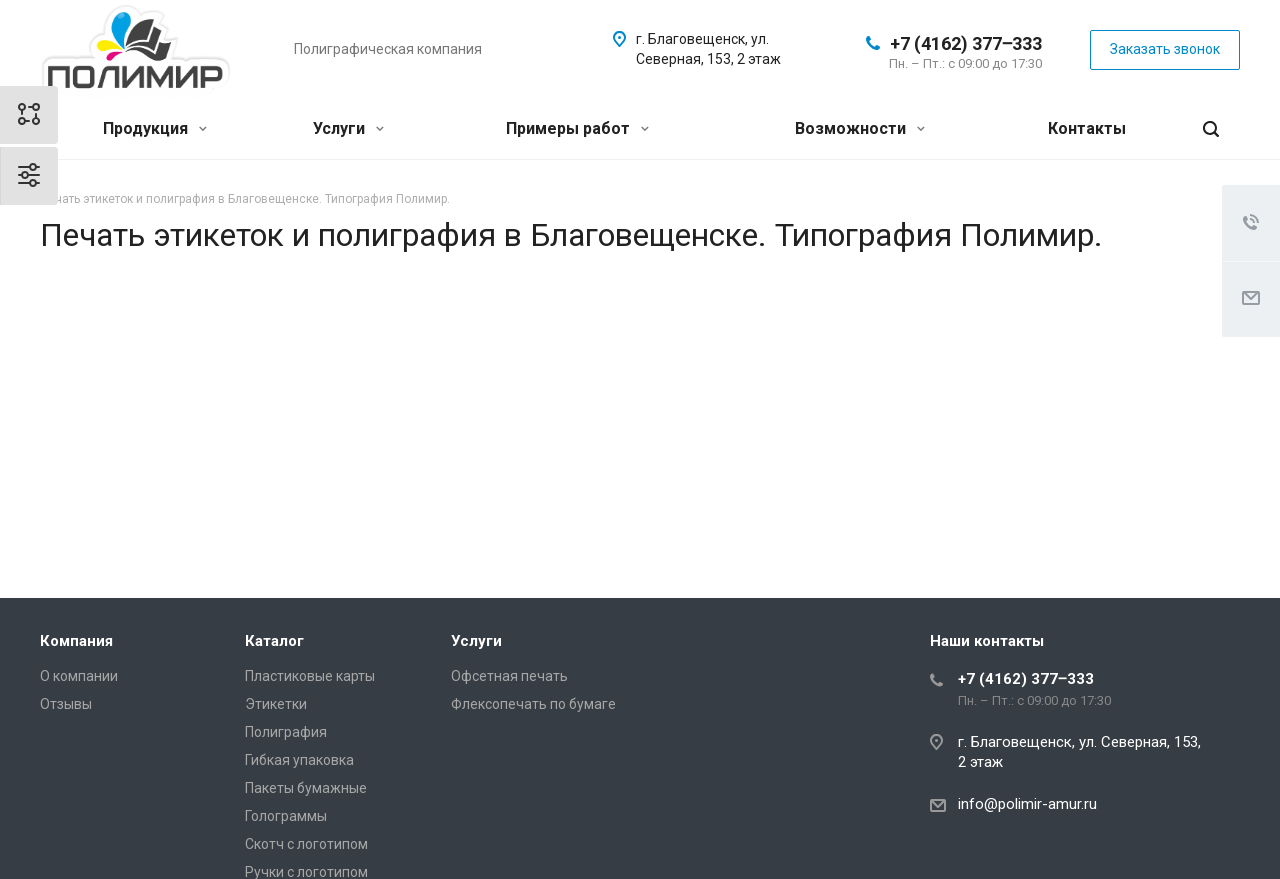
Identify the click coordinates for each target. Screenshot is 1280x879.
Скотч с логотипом (306, 844)
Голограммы (286, 816)
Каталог (274, 641)
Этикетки (276, 704)
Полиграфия (286, 732)
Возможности (860, 128)
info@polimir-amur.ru (1027, 804)
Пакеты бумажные (306, 788)
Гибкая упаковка (299, 760)
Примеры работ (577, 128)
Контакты (1087, 128)
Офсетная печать (509, 676)
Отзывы (66, 704)
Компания (76, 641)
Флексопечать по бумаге (533, 704)
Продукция (155, 128)
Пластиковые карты (310, 676)
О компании (79, 676)
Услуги (348, 128)
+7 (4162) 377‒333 (966, 43)
